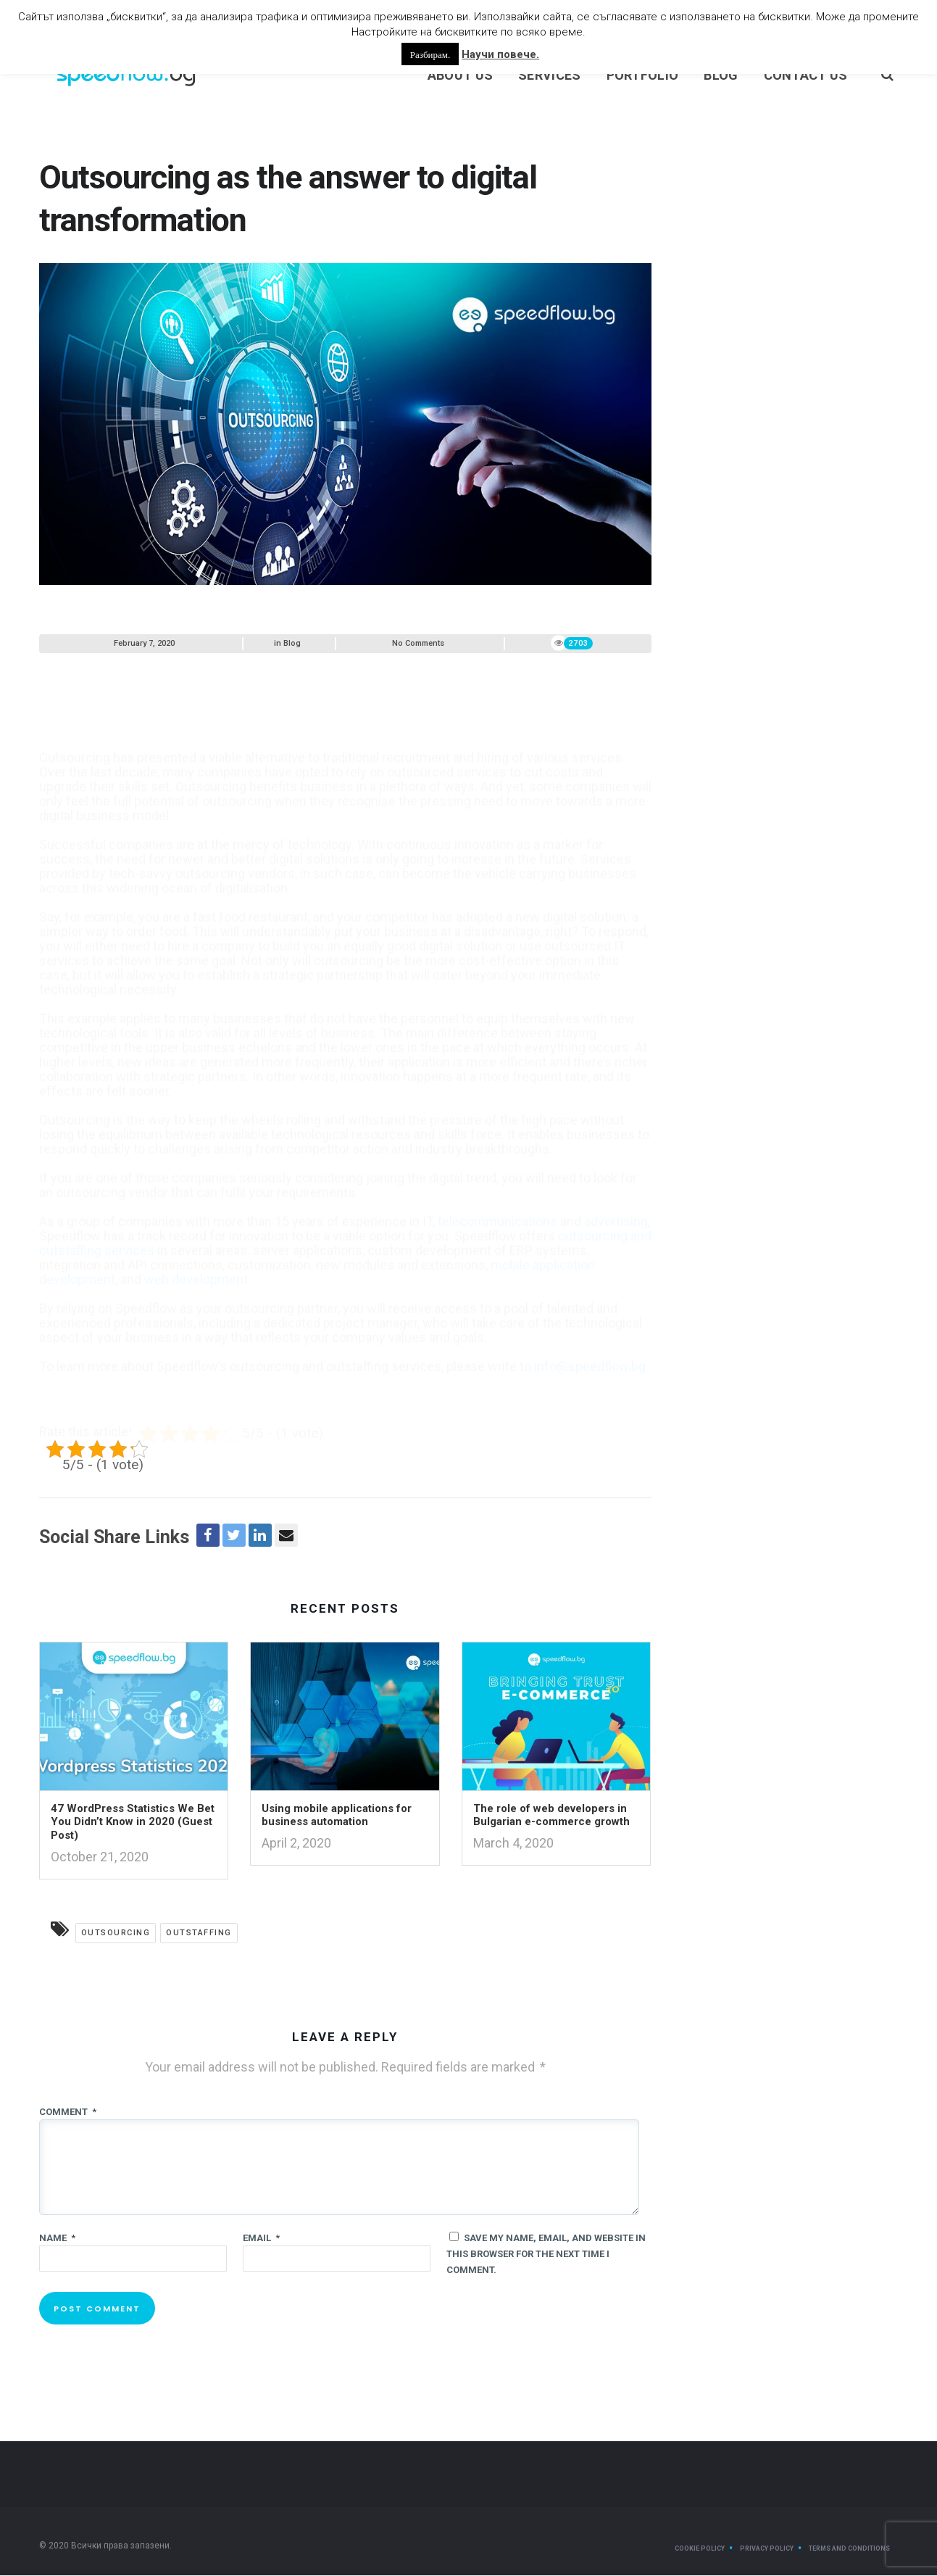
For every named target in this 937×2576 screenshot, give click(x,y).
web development (196, 1254)
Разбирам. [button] (430, 54)
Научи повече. (500, 54)
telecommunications (497, 1196)
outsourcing (116, 1933)
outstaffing (199, 1933)
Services (549, 75)
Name (57, 2238)
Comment (67, 2112)
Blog (721, 75)
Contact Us (806, 75)
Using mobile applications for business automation (337, 1816)
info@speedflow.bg (590, 1341)
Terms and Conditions (849, 2549)
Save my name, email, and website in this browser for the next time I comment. (546, 2254)
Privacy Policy (767, 2549)
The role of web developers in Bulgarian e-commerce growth (551, 1816)
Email (261, 2238)
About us (460, 75)
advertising (616, 1196)
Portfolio (643, 75)
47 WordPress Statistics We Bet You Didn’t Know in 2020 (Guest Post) (133, 1823)
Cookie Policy (700, 2549)
